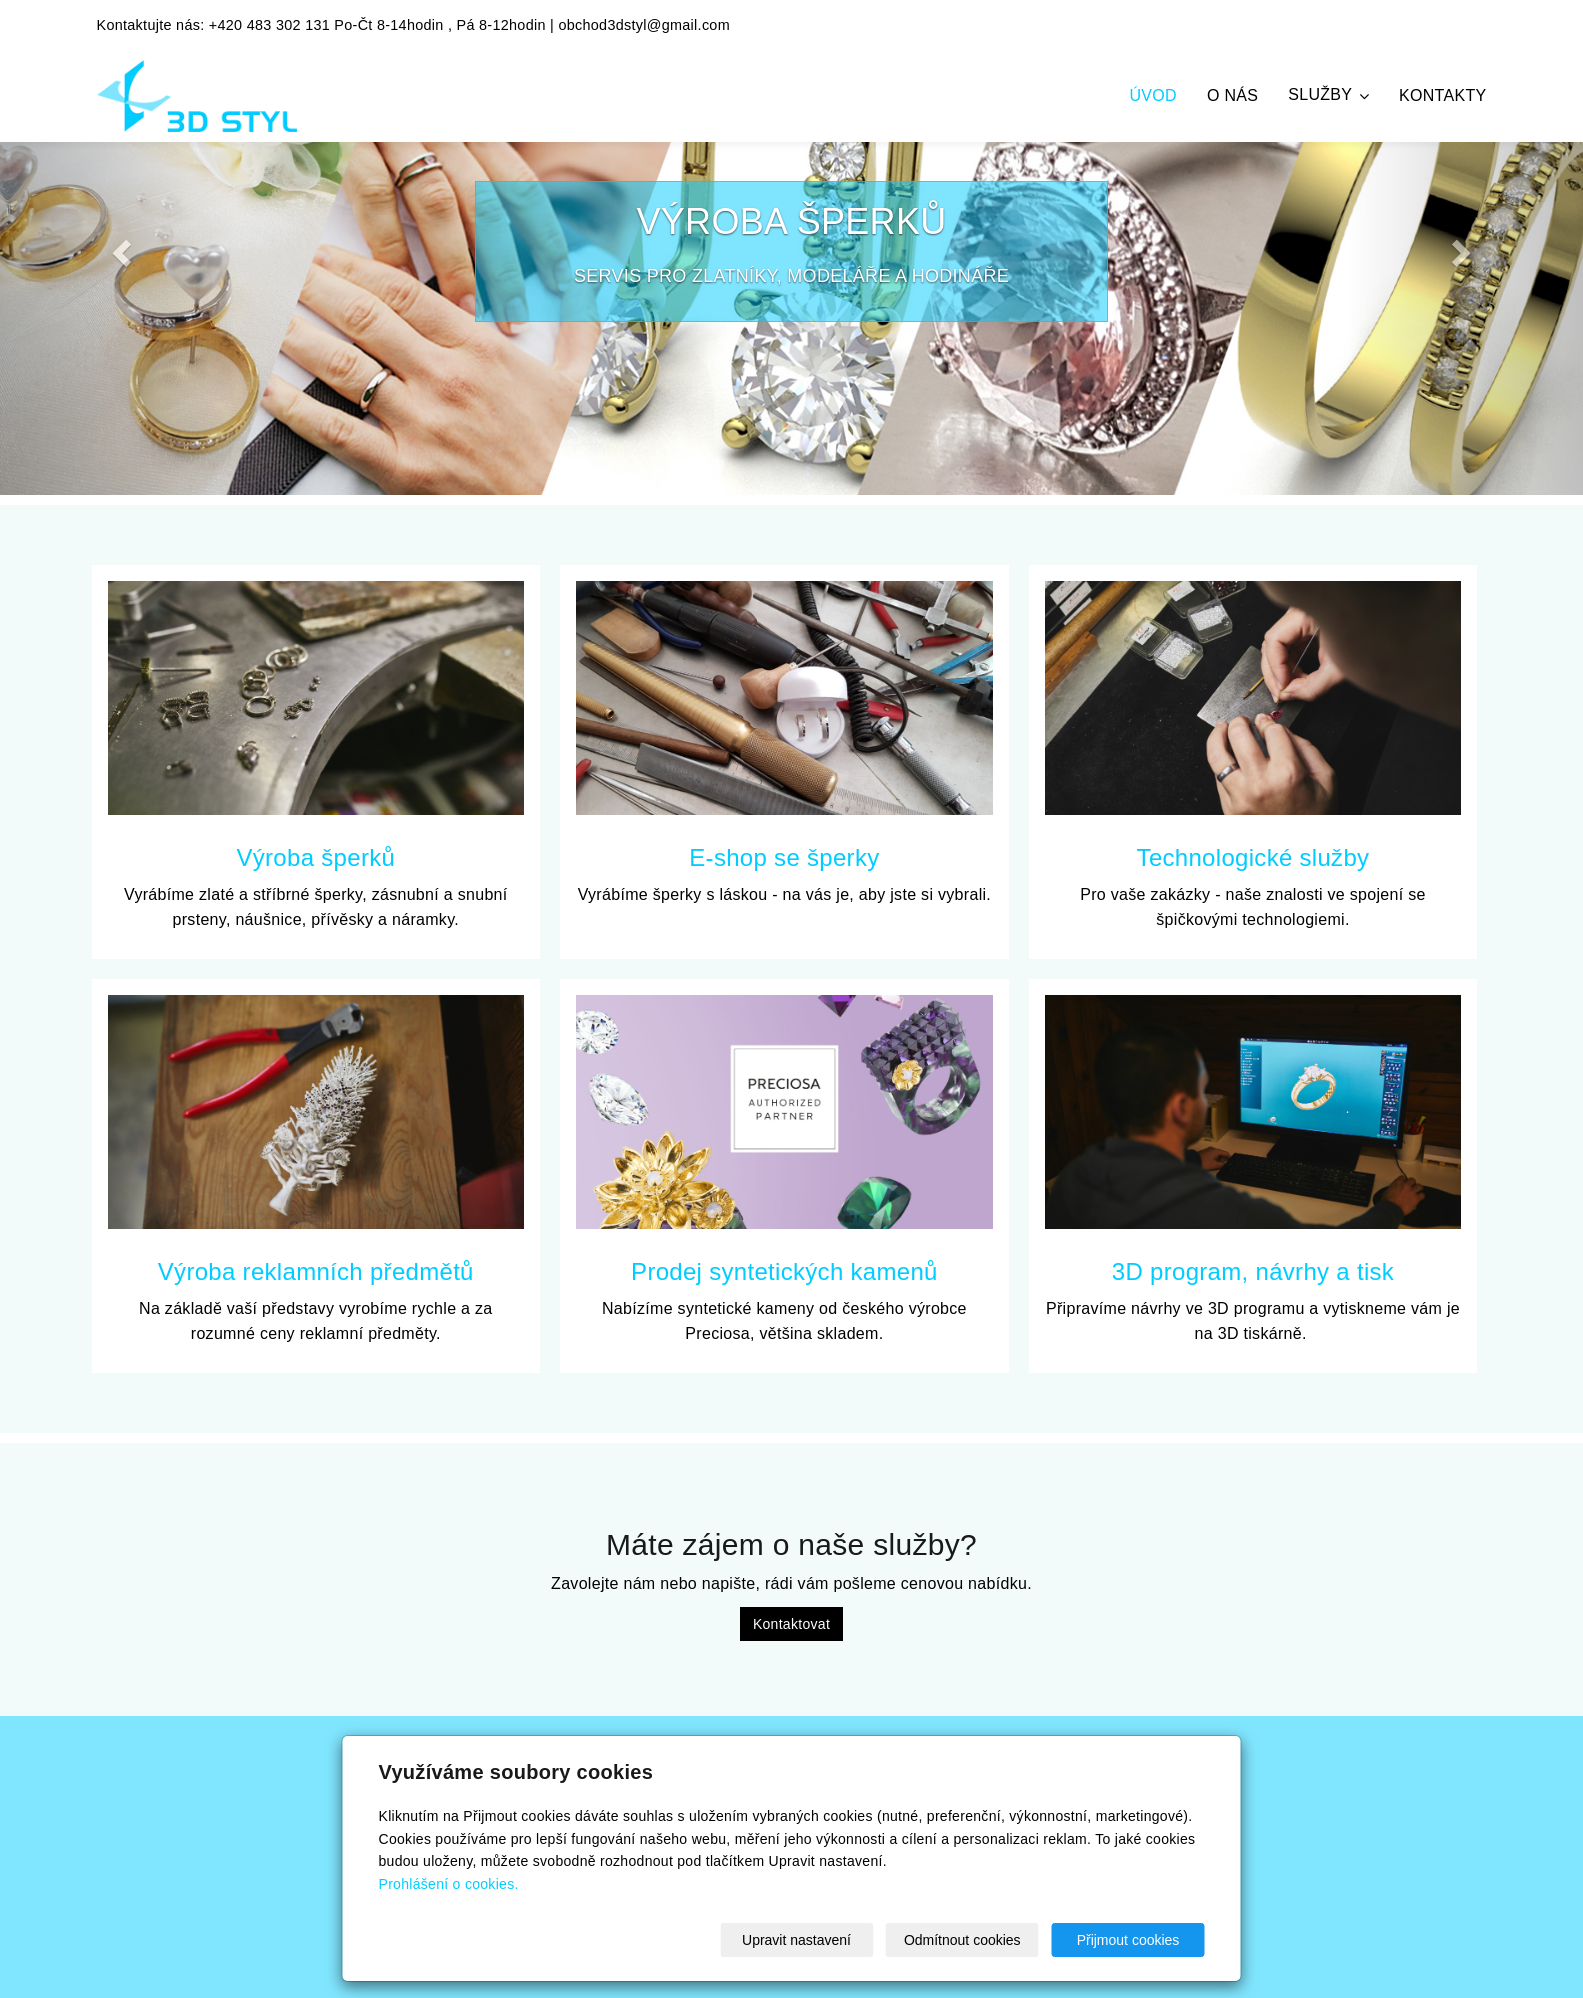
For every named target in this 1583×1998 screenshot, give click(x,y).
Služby (1328, 95)
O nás (1232, 95)
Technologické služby (1253, 857)
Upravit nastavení (796, 1940)
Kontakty (1442, 95)
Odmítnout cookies (962, 1940)
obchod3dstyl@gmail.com (644, 25)
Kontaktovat (791, 1624)
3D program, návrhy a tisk (1253, 1271)
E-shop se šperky (784, 857)
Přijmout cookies (1128, 1940)
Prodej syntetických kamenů (784, 1271)
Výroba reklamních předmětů (316, 1271)
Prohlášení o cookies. (449, 1884)
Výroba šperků (315, 857)
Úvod (1153, 95)
